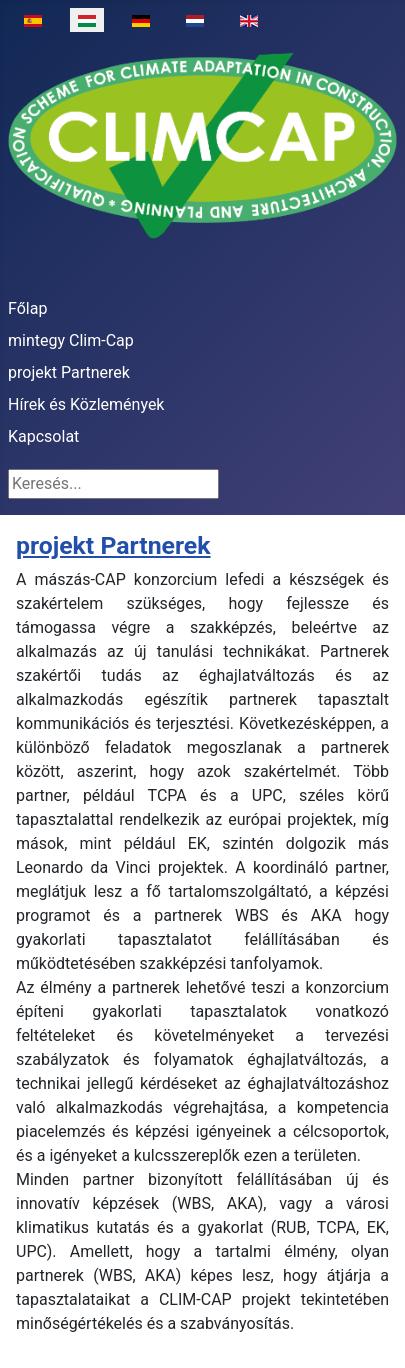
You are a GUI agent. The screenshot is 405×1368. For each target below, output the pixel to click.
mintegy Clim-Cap (71, 340)
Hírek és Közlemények (86, 404)
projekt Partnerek (69, 372)
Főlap (27, 308)
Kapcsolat (43, 436)
